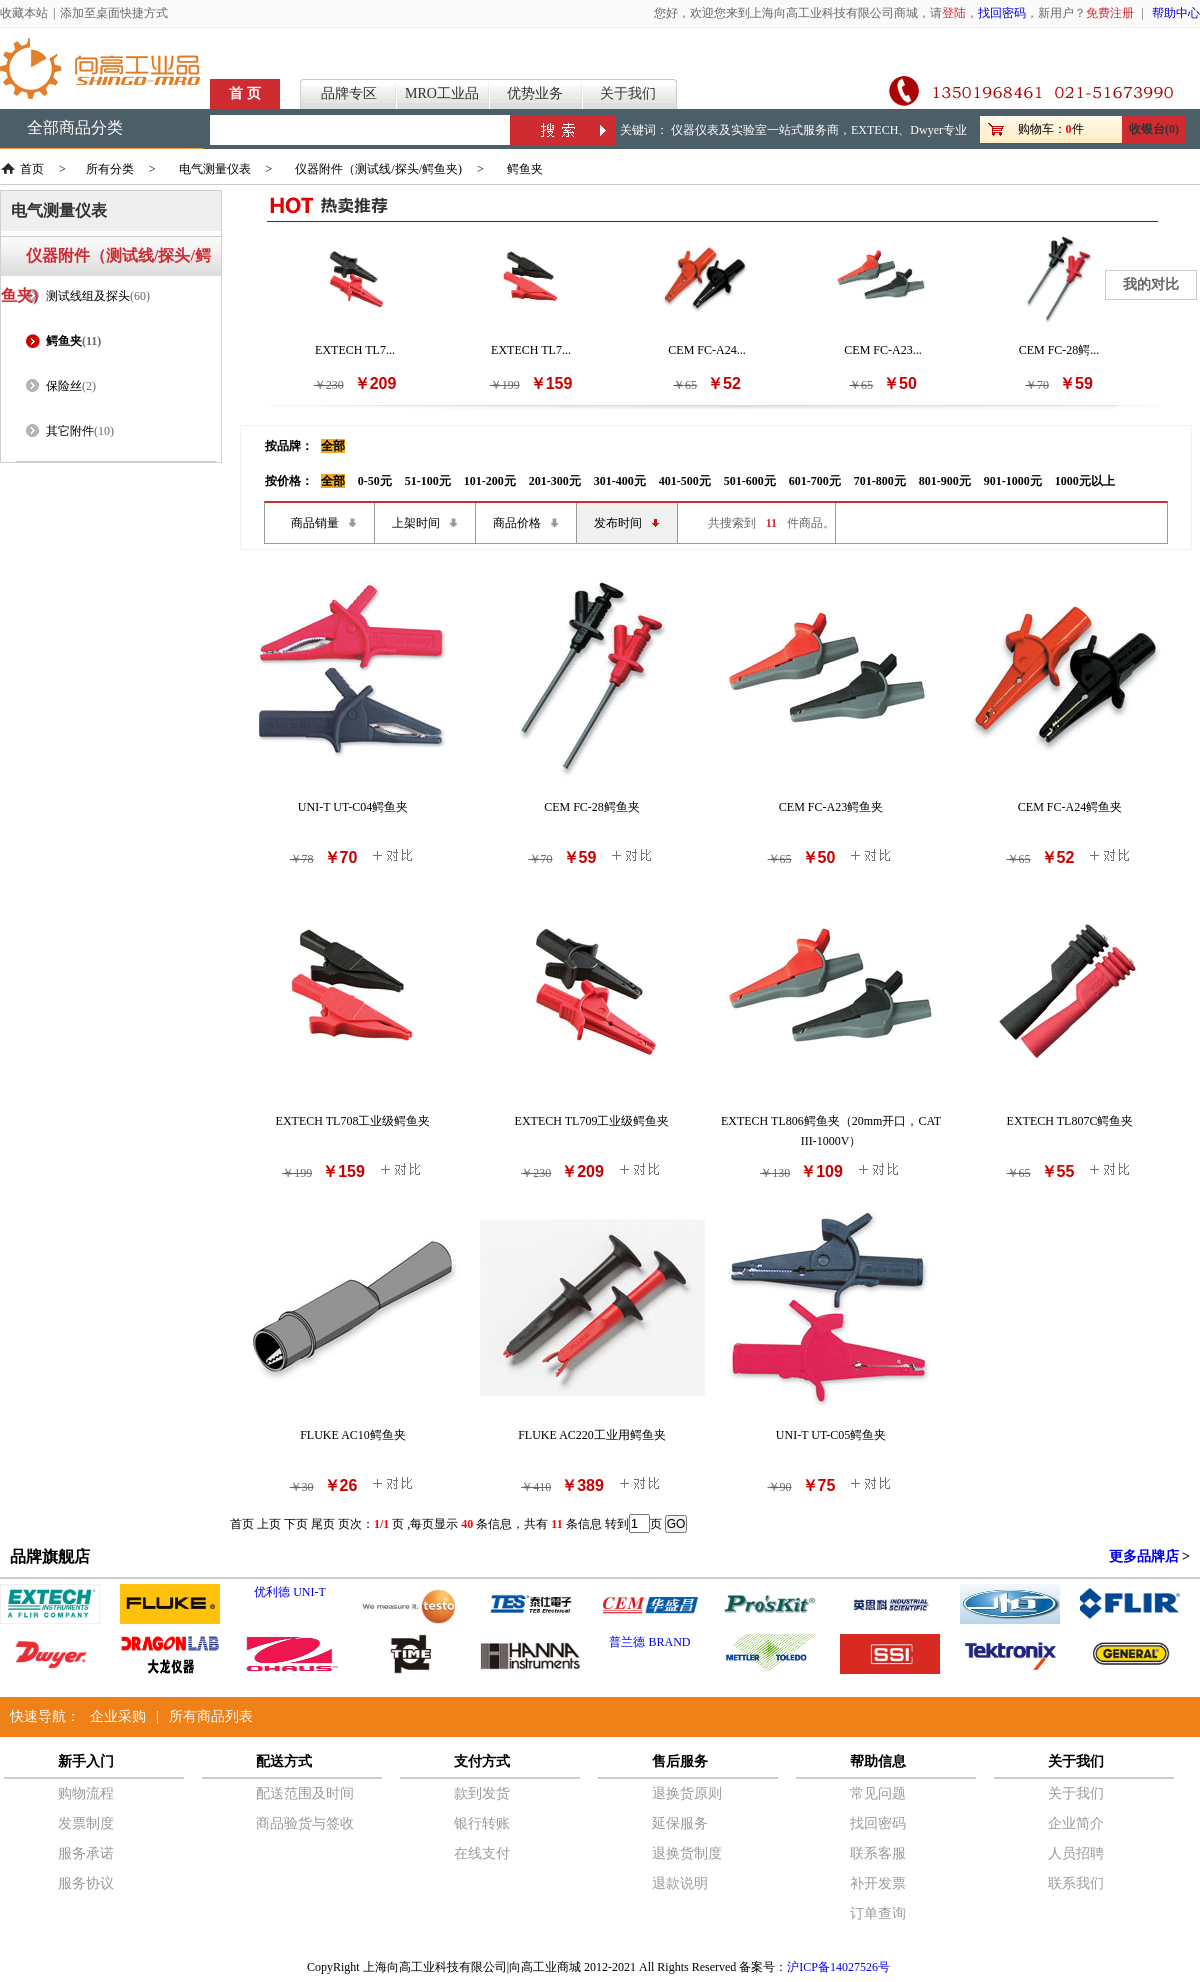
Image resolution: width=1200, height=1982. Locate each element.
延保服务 (680, 1823)
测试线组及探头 (88, 296)
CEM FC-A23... (882, 350)
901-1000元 (1013, 481)
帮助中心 (1176, 13)
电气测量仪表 (215, 169)
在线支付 (482, 1853)
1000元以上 (1085, 481)
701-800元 (880, 481)
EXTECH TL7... (355, 350)
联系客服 (878, 1853)
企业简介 (1076, 1823)
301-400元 (620, 481)
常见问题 (878, 1793)
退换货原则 (687, 1793)
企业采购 (118, 1716)
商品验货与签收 (305, 1823)
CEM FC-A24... (706, 350)
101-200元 (490, 481)
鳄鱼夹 (525, 169)
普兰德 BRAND (649, 1642)
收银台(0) (1154, 129)
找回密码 (1002, 13)
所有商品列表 (211, 1716)
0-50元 (375, 481)
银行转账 (482, 1823)
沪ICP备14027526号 (838, 1967)
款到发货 (482, 1793)
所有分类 (110, 169)
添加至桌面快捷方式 (114, 13)
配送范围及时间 (305, 1793)
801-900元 (945, 481)
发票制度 (86, 1823)
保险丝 (64, 386)
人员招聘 (1076, 1853)
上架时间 (416, 523)
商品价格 (517, 523)
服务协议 (86, 1883)
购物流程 (86, 1793)
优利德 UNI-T (290, 1592)
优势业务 (535, 93)
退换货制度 (687, 1853)
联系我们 (1076, 1883)
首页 (32, 169)
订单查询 (878, 1913)
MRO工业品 (442, 93)
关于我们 (628, 93)
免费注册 (1110, 13)
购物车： (1042, 129)
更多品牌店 (1144, 1556)
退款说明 (680, 1883)
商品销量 (315, 523)
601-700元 (815, 481)
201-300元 (555, 481)
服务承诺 (86, 1853)
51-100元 (428, 481)
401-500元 (685, 481)
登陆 (954, 13)
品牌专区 (349, 93)
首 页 (245, 93)
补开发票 (878, 1883)
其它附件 (70, 431)
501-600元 (750, 481)
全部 (333, 446)
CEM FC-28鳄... (1059, 350)
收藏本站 (24, 13)
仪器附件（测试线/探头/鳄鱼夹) (378, 169)
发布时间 (618, 523)
